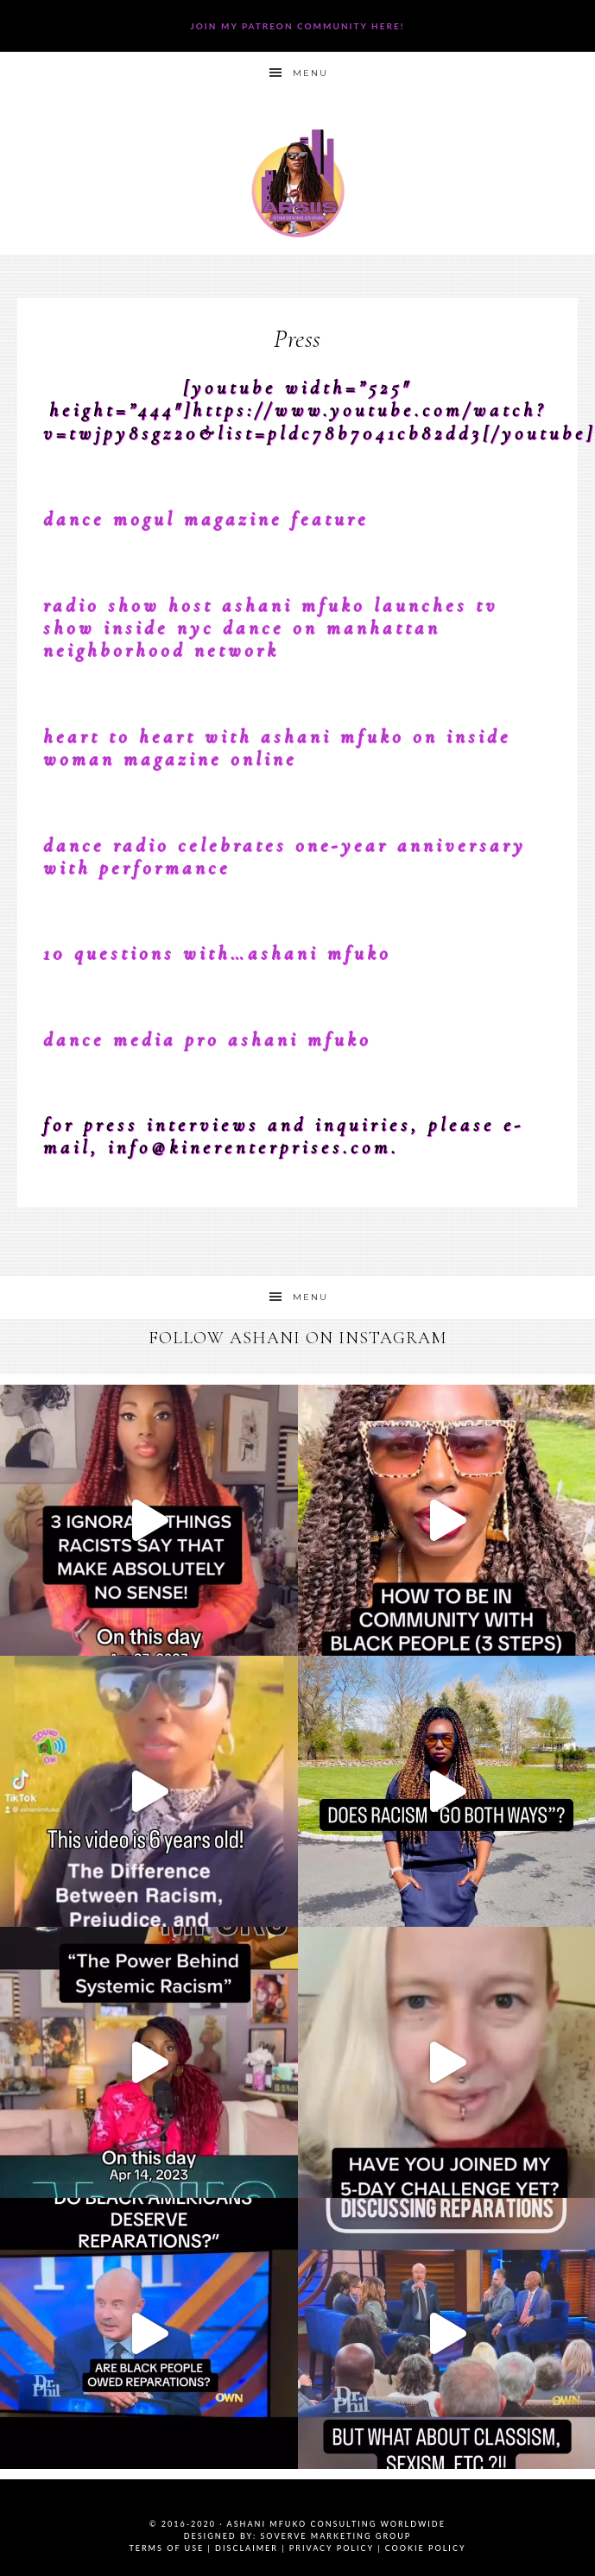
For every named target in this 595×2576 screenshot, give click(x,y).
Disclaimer (246, 2548)
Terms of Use (166, 2548)
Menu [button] (310, 73)
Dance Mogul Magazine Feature (206, 519)
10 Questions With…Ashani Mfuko (217, 953)
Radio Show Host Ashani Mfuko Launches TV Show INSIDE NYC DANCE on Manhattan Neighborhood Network (270, 628)
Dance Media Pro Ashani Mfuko (207, 1039)
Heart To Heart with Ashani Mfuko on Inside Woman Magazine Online (277, 747)
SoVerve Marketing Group (335, 2536)
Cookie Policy (425, 2548)
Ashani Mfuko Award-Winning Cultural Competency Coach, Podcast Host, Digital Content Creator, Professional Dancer (297, 183)
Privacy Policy (331, 2548)
